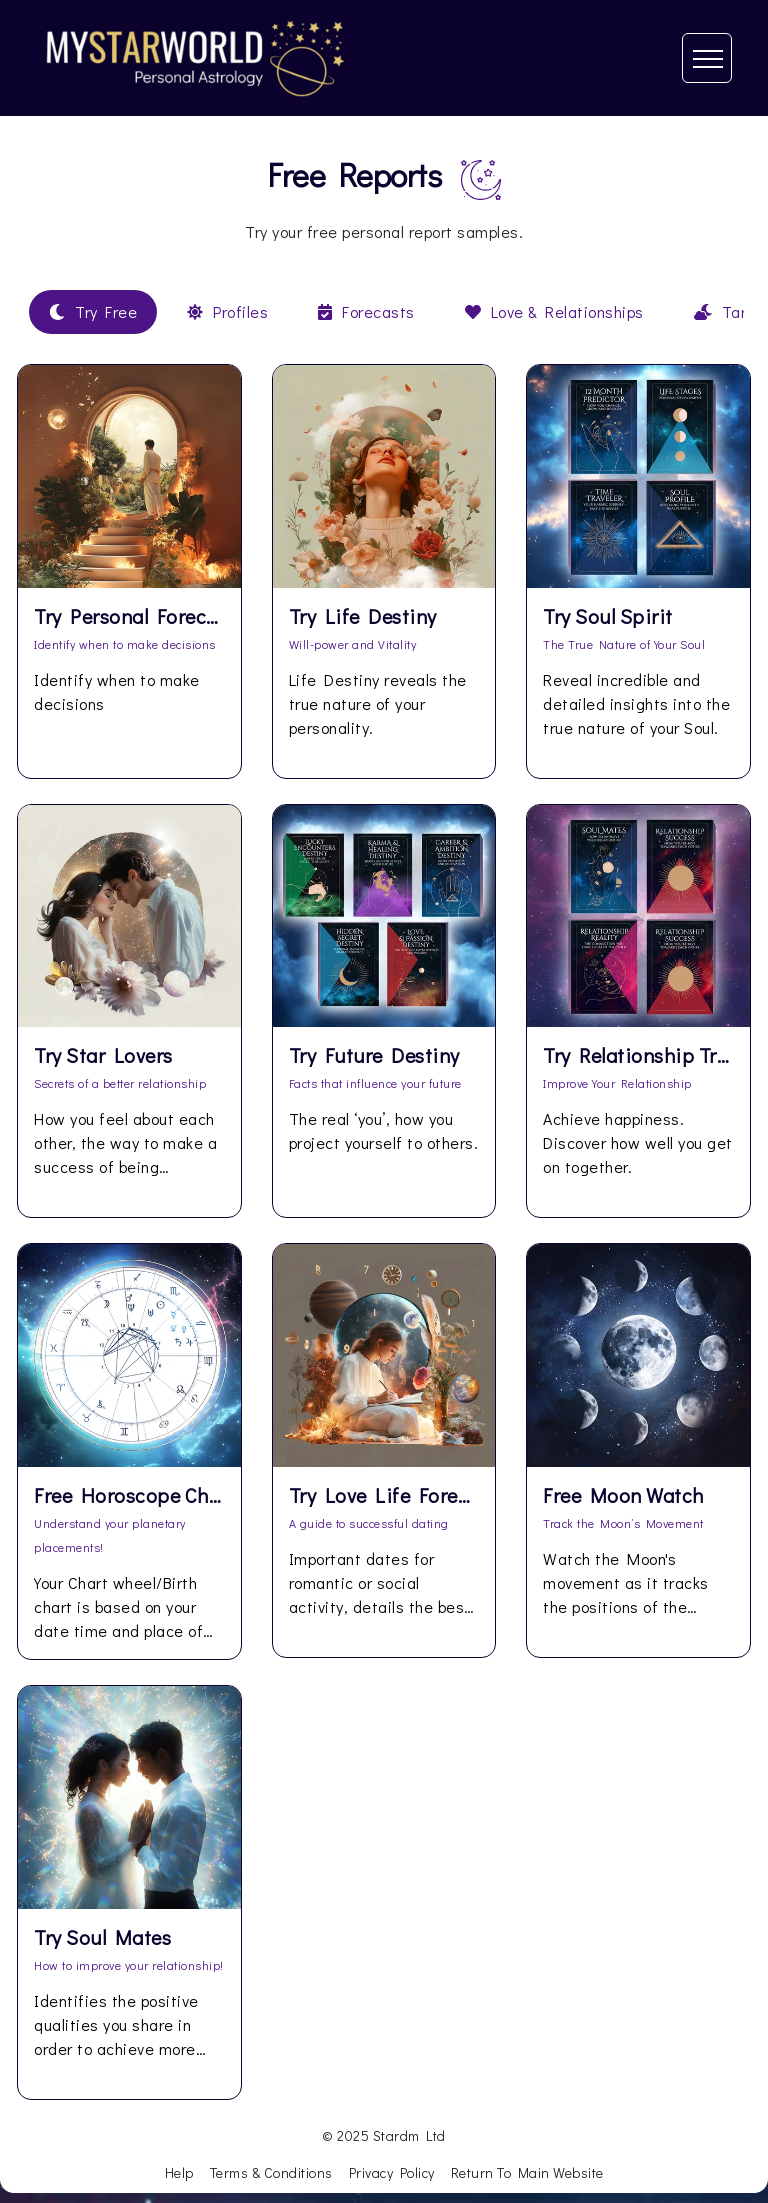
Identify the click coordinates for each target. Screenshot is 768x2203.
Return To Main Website (527, 2172)
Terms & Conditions (271, 2172)
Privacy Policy (392, 2172)
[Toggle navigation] (707, 58)
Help (179, 2172)
